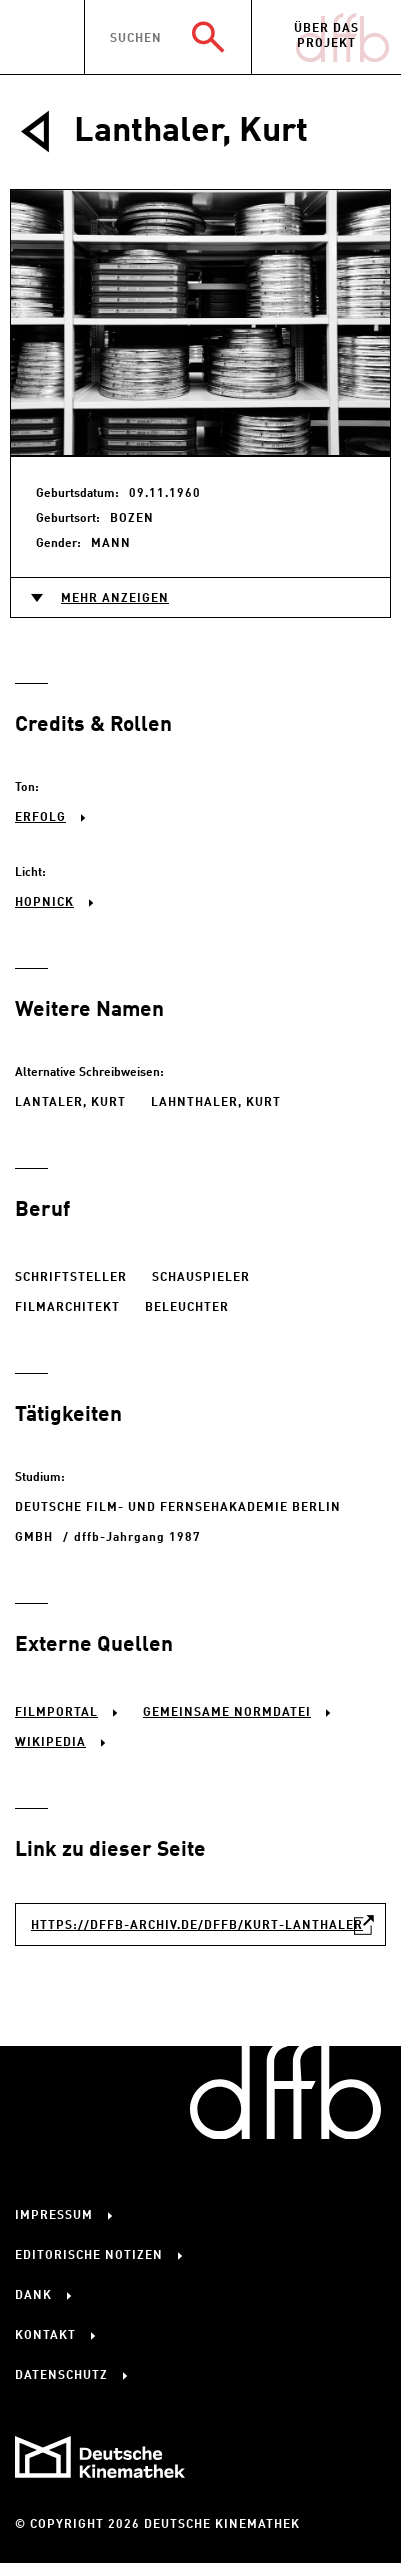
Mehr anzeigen (115, 599)
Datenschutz (61, 2376)
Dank (33, 2296)
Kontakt (45, 2336)
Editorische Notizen (89, 2256)
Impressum (54, 2216)
